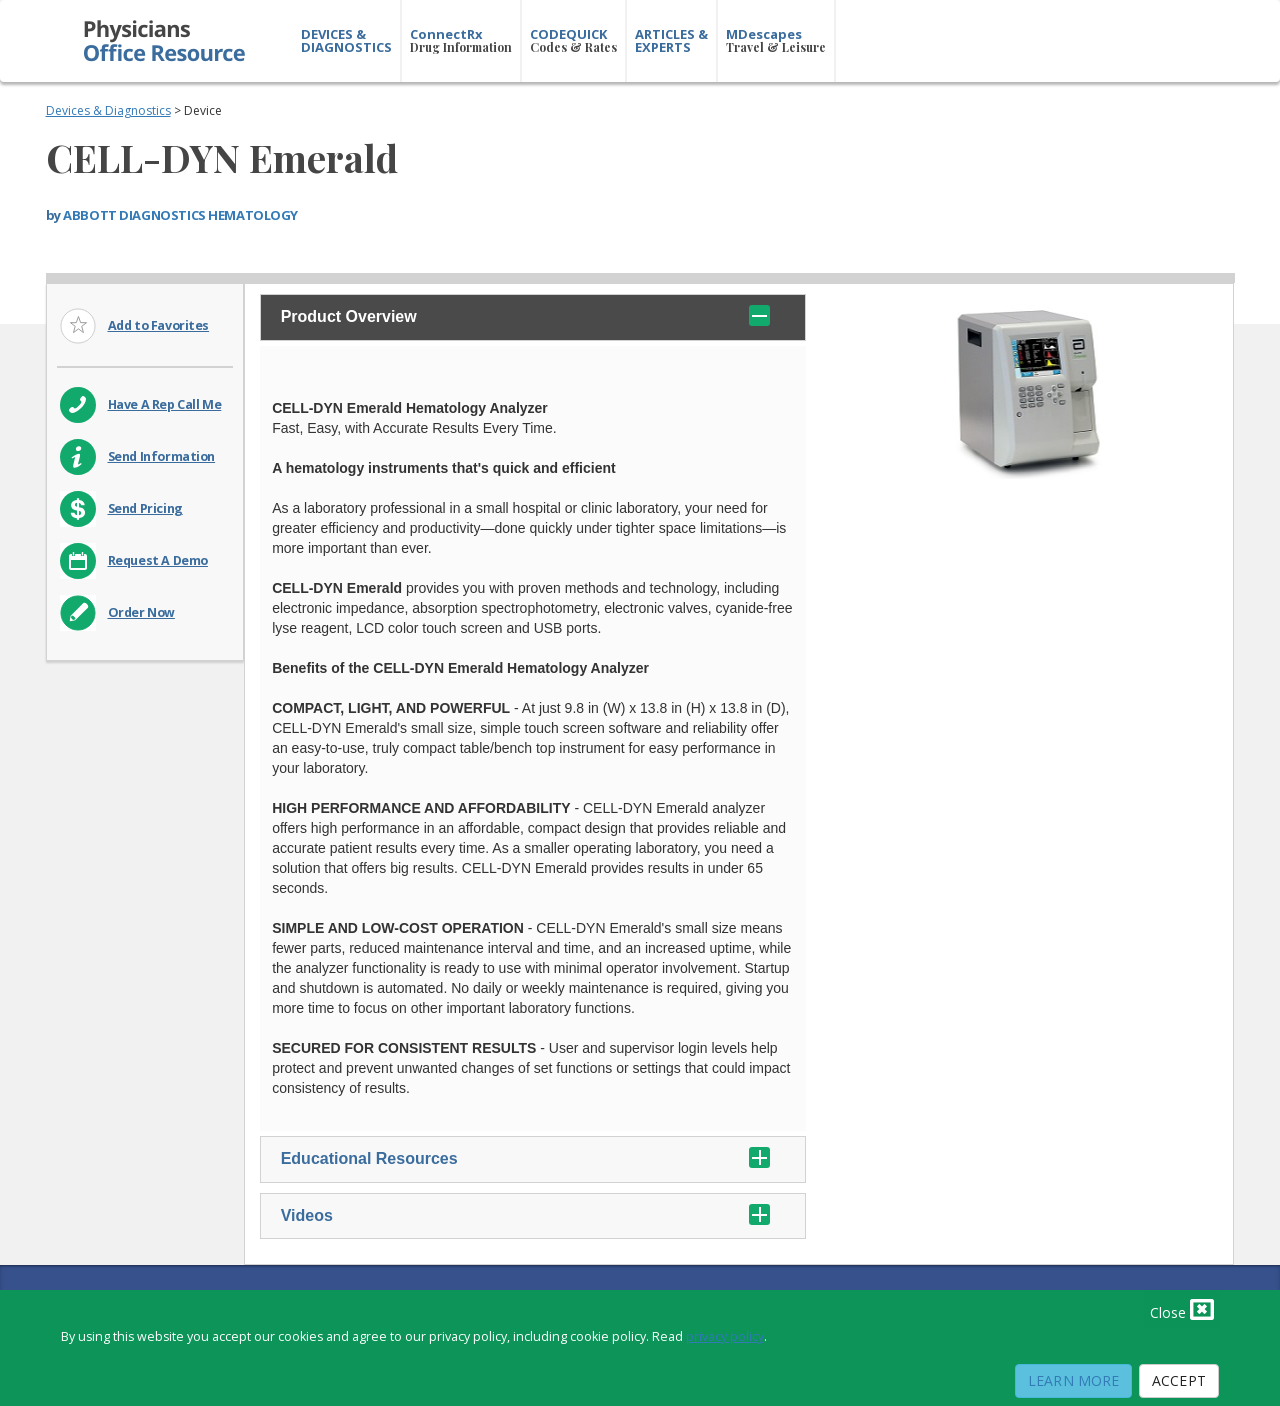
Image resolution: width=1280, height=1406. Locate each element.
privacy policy (725, 1336)
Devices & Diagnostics (108, 110)
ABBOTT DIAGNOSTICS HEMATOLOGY (180, 215)
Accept (1179, 1380)
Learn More (1073, 1380)
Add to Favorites (159, 325)
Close (1182, 1309)
